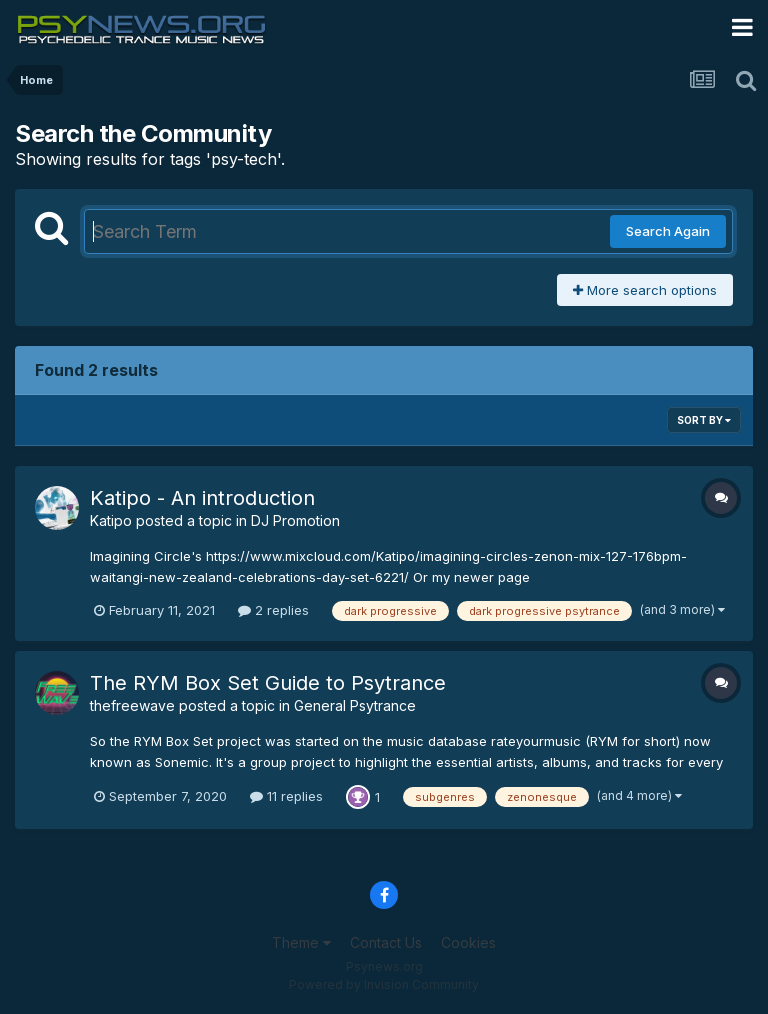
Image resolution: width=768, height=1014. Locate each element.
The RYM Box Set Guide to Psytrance (268, 683)
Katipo (111, 520)
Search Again (668, 231)
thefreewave (132, 705)
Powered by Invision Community (384, 984)
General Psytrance (355, 705)
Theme (301, 942)
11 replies (286, 796)
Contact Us (386, 942)
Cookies (468, 942)
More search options (645, 290)
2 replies (273, 610)
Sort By (704, 420)
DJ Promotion (295, 520)
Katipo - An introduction (202, 498)
